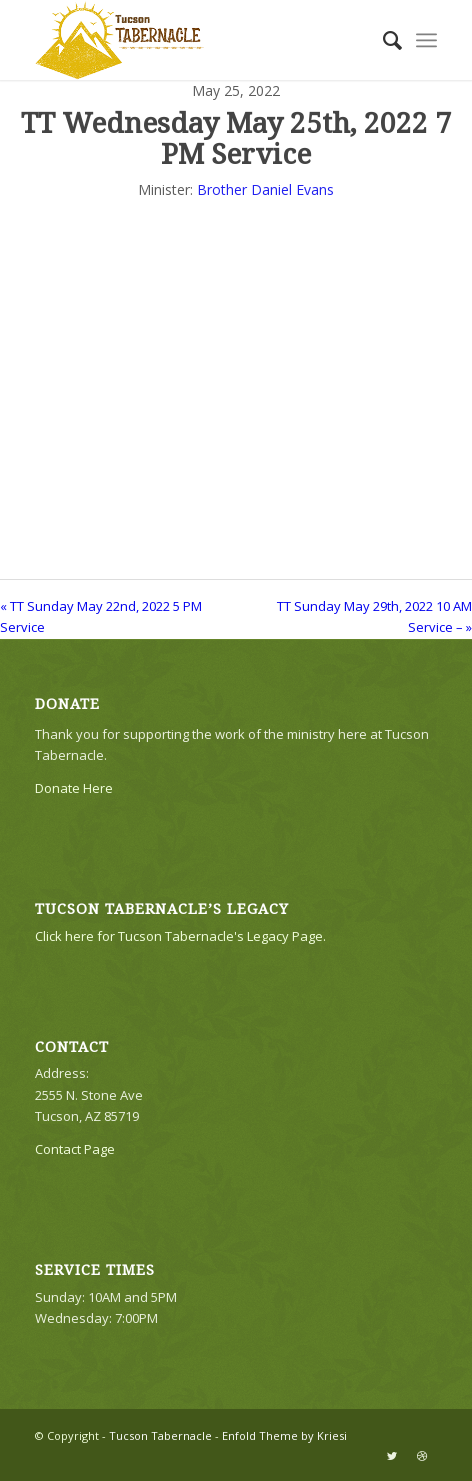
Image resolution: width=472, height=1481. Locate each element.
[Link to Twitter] (392, 1456)
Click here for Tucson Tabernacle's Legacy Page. (180, 936)
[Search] (382, 40)
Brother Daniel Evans (265, 189)
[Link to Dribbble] (422, 1456)
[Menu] (426, 40)
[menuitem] (382, 40)
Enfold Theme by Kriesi (284, 1435)
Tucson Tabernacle (160, 1435)
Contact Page (75, 1149)
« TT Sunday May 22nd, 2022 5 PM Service (101, 616)
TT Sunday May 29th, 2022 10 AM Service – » (374, 616)
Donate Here (74, 788)
